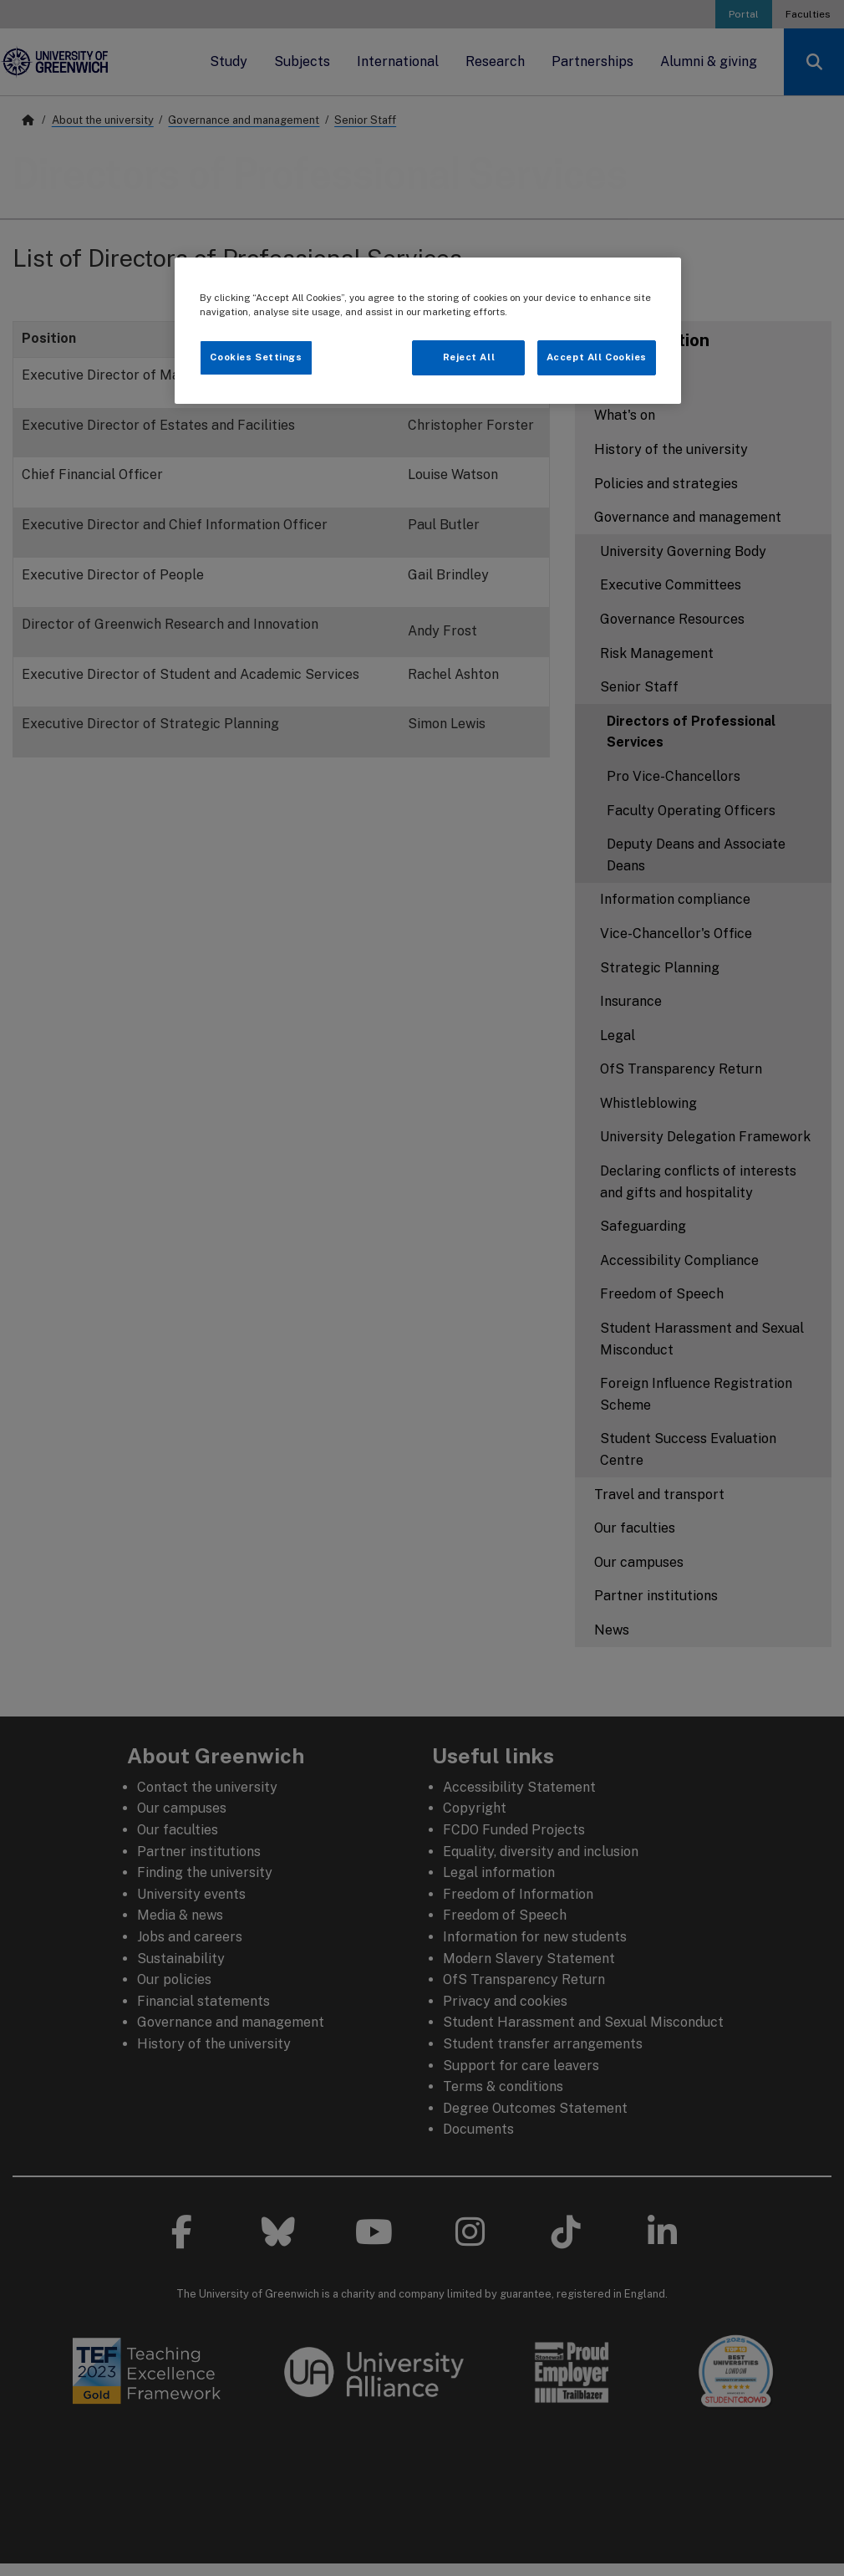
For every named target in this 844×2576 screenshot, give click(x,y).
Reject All (469, 357)
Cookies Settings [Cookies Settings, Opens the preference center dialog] (256, 357)
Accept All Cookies (597, 357)
